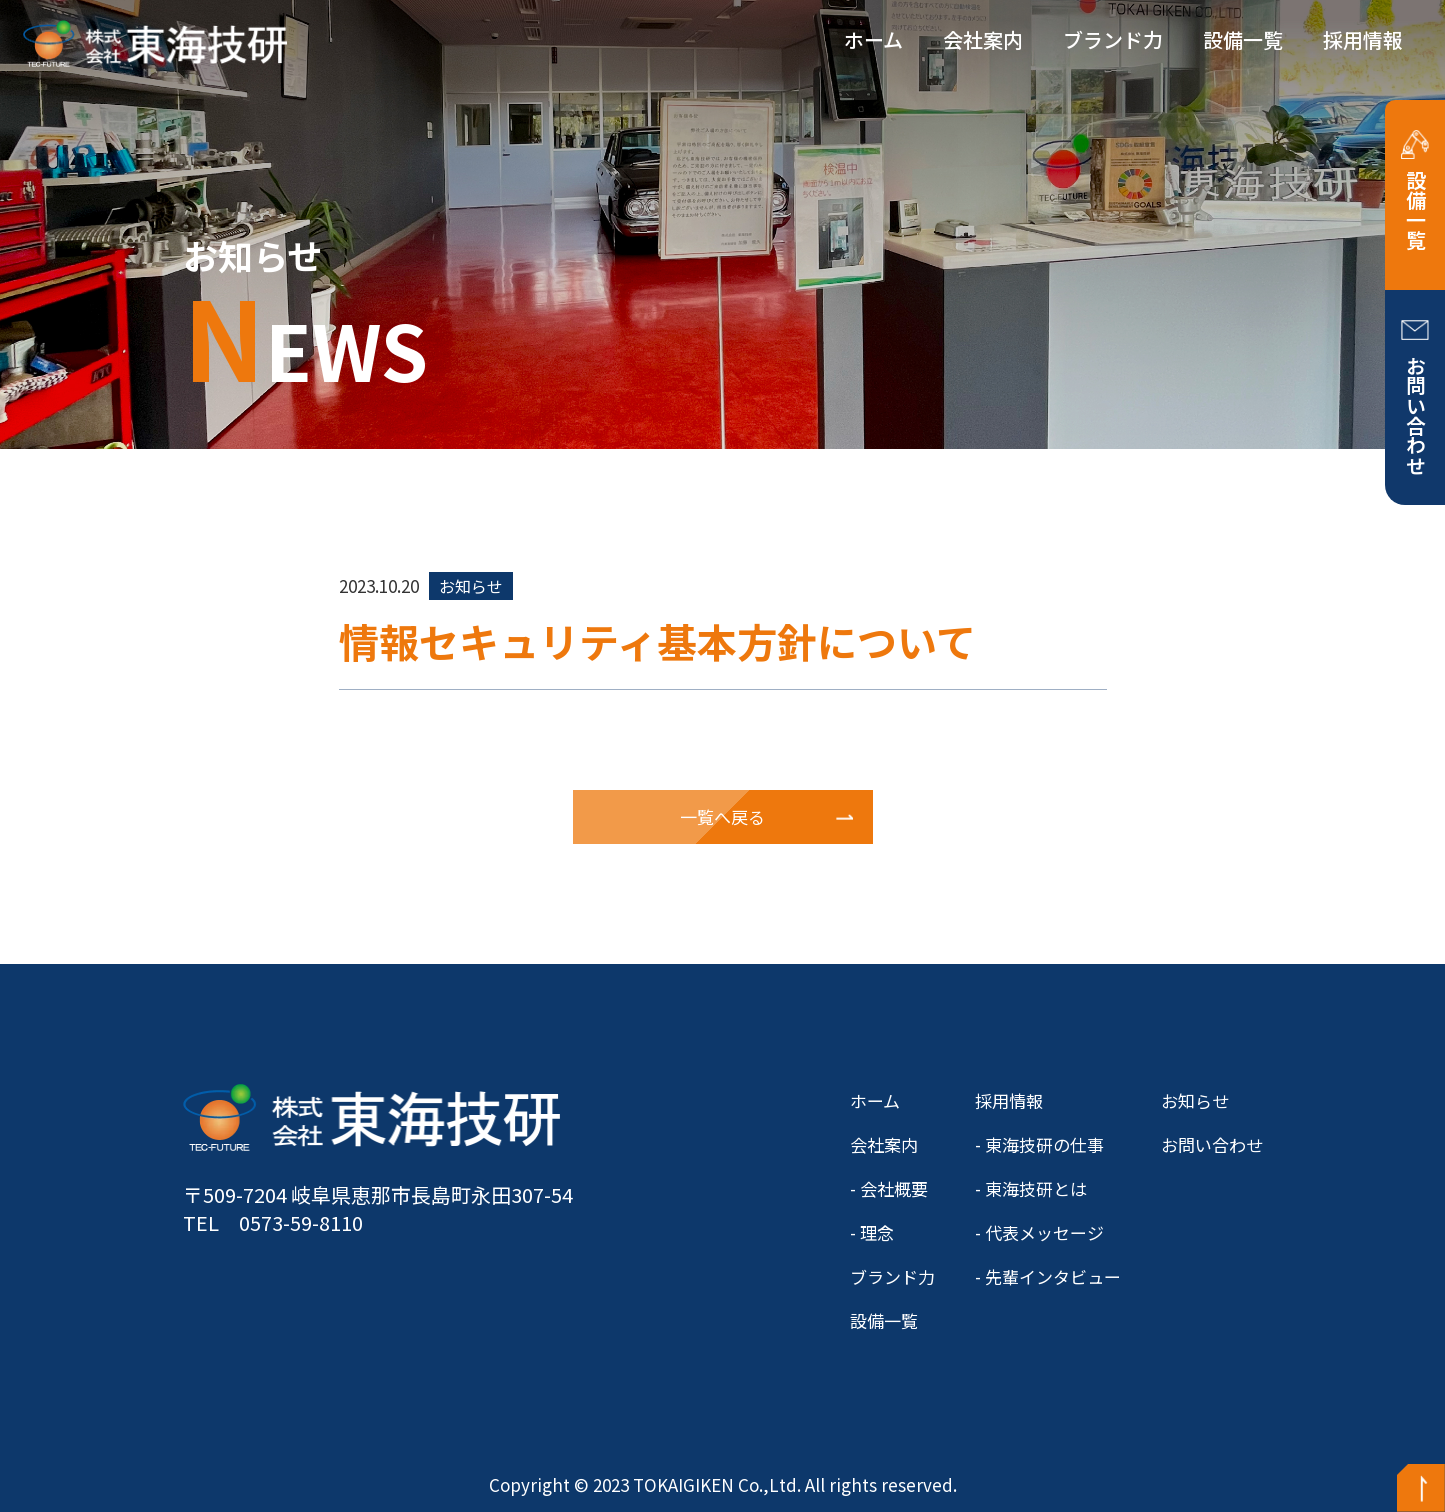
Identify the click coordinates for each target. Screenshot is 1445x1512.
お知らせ (1195, 1100)
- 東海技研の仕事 (1039, 1144)
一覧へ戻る (722, 816)
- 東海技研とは (1031, 1188)
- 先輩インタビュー (1048, 1276)
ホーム (873, 39)
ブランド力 (1113, 39)
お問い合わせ (1415, 415)
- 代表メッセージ (1039, 1232)
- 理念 (872, 1232)
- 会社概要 (889, 1188)
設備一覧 (1243, 39)
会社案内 (983, 39)
